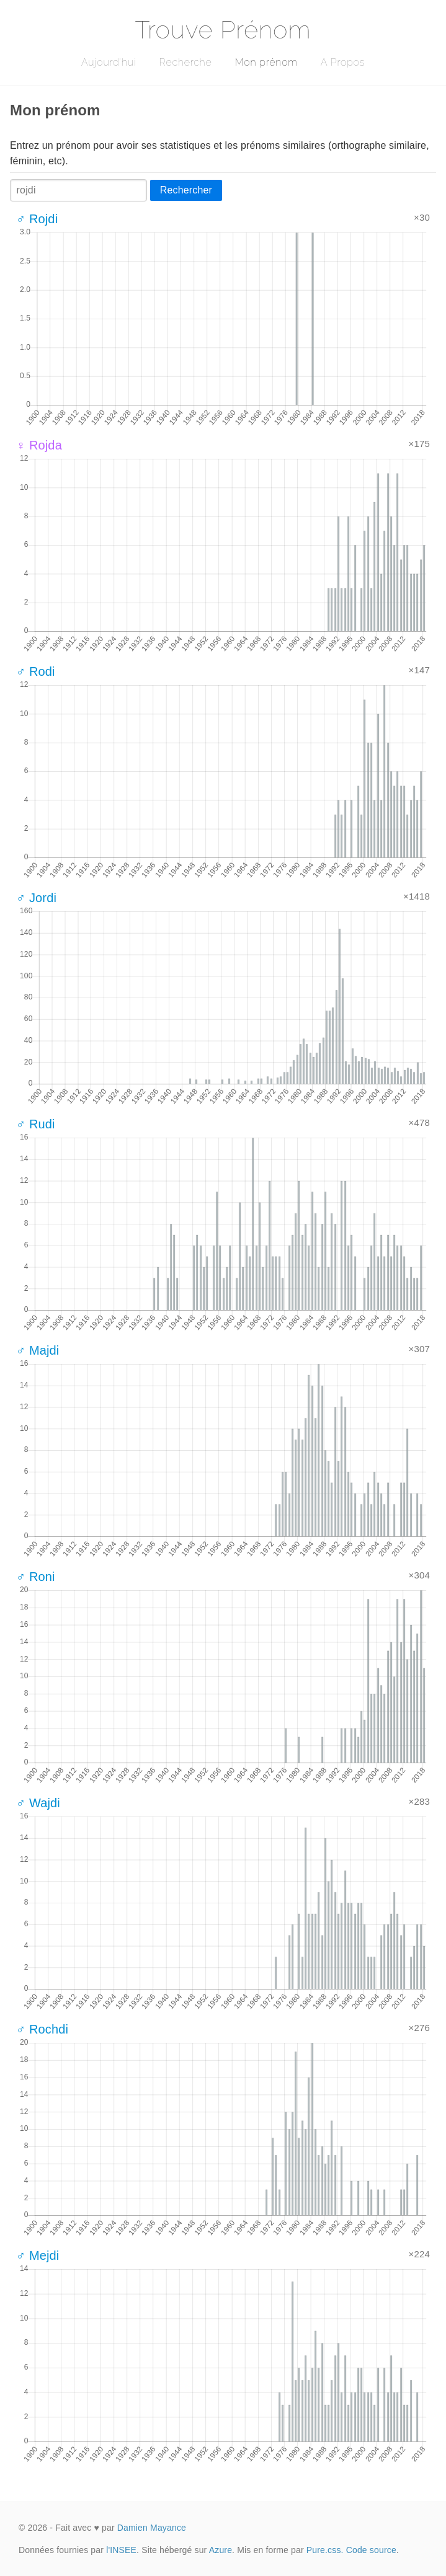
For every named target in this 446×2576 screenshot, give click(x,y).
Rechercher (186, 190)
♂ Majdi (37, 1350)
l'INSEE (121, 2550)
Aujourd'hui (108, 62)
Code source (371, 2550)
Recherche (185, 62)
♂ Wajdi (38, 1803)
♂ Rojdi (37, 219)
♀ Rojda (39, 445)
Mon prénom (265, 62)
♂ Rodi (35, 671)
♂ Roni (35, 1576)
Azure (220, 2550)
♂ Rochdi (42, 2029)
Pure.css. (325, 2550)
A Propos (343, 62)
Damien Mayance (151, 2528)
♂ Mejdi (37, 2255)
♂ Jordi (36, 898)
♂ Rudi (35, 1124)
